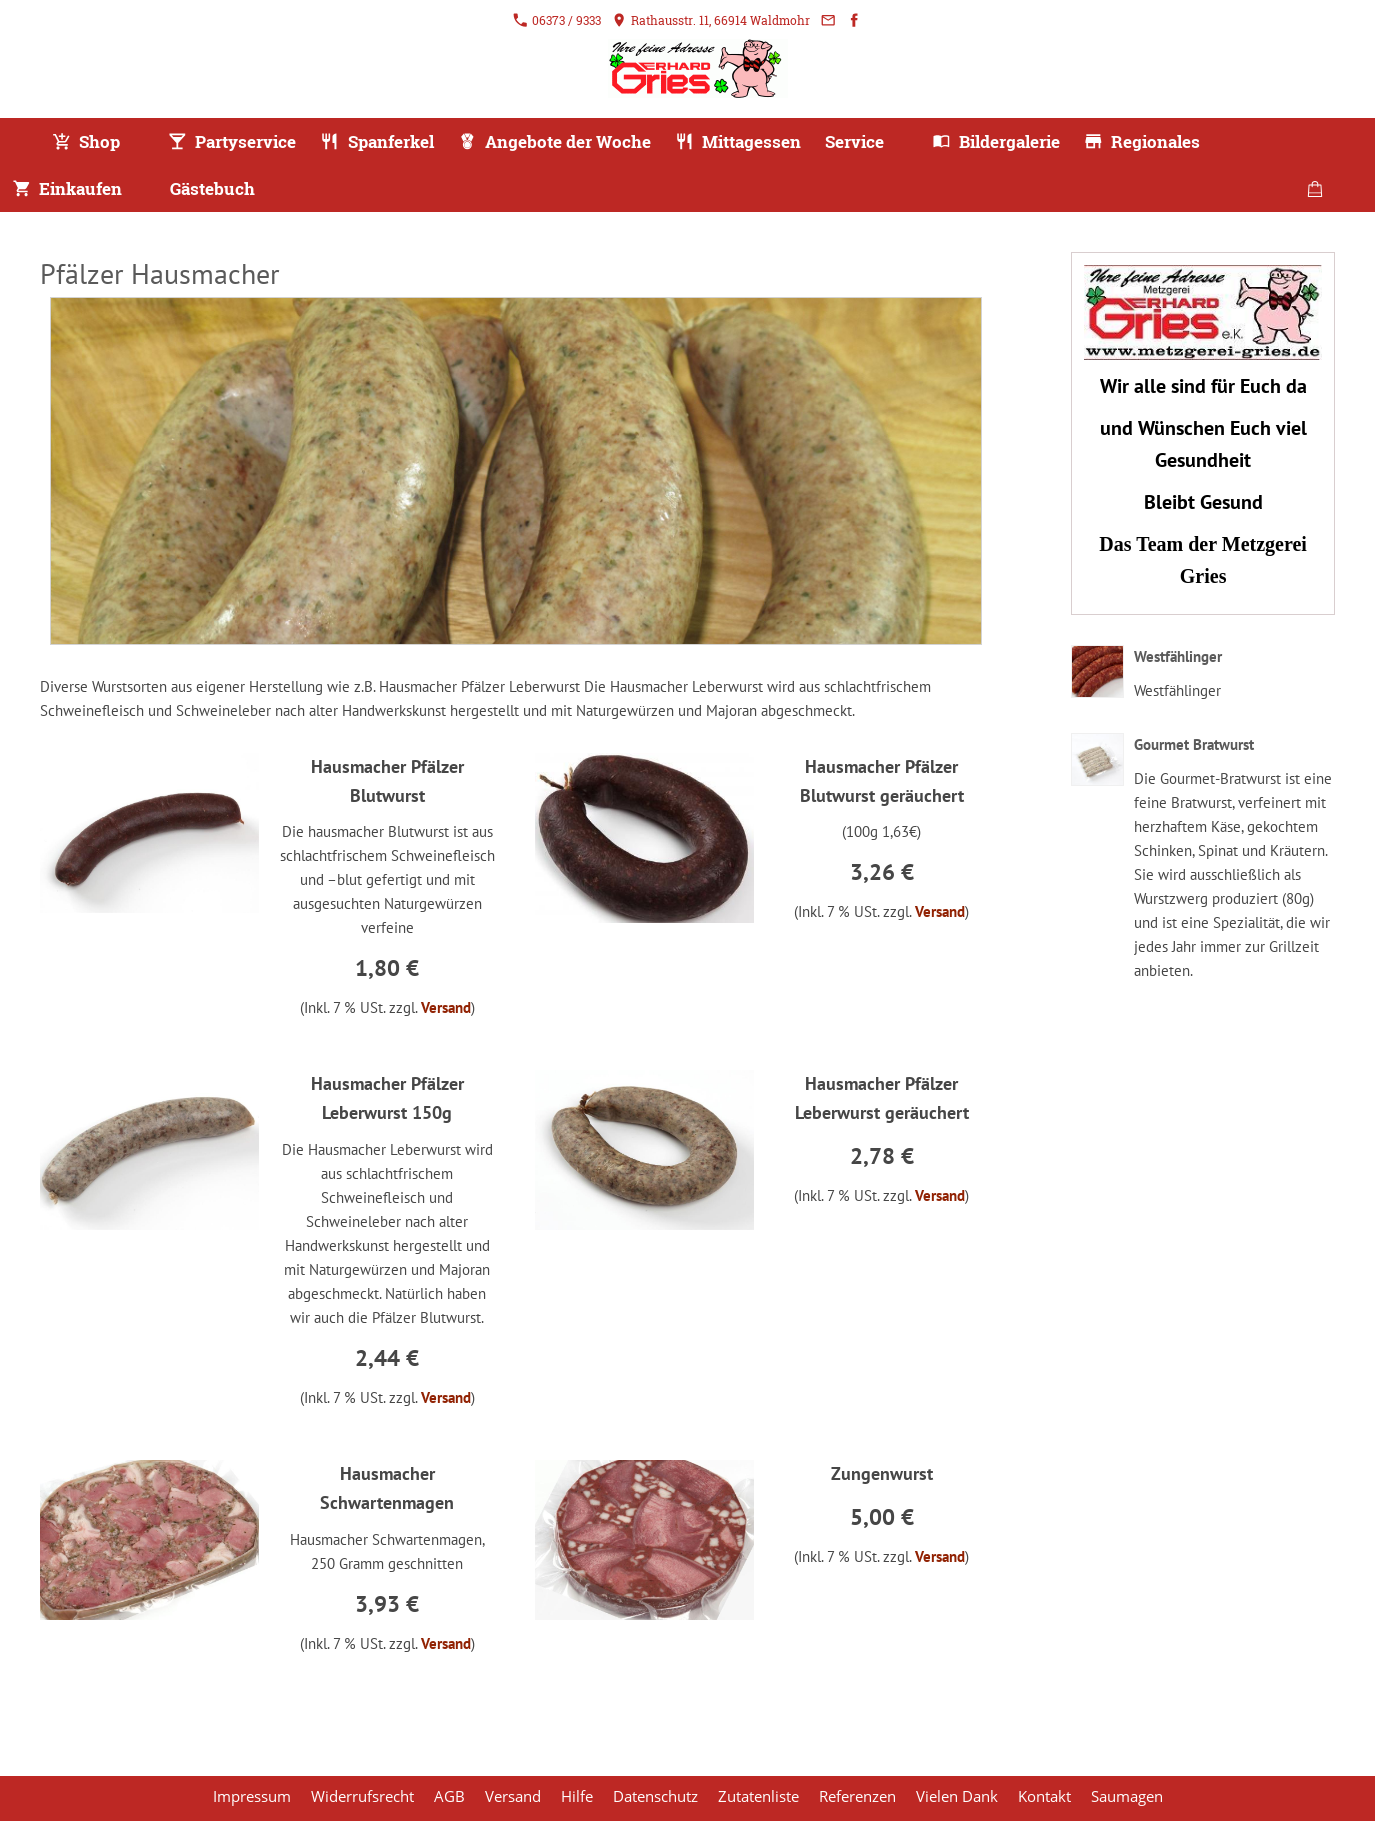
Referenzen (857, 1796)
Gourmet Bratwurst (1194, 744)
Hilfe (577, 1796)
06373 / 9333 (557, 20)
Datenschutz (655, 1796)
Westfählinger (1178, 656)
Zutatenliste (758, 1796)
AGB (449, 1796)
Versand (446, 1007)
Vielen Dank (957, 1796)
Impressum (252, 1796)
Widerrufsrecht (362, 1796)
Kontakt (1044, 1796)
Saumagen (1127, 1796)
